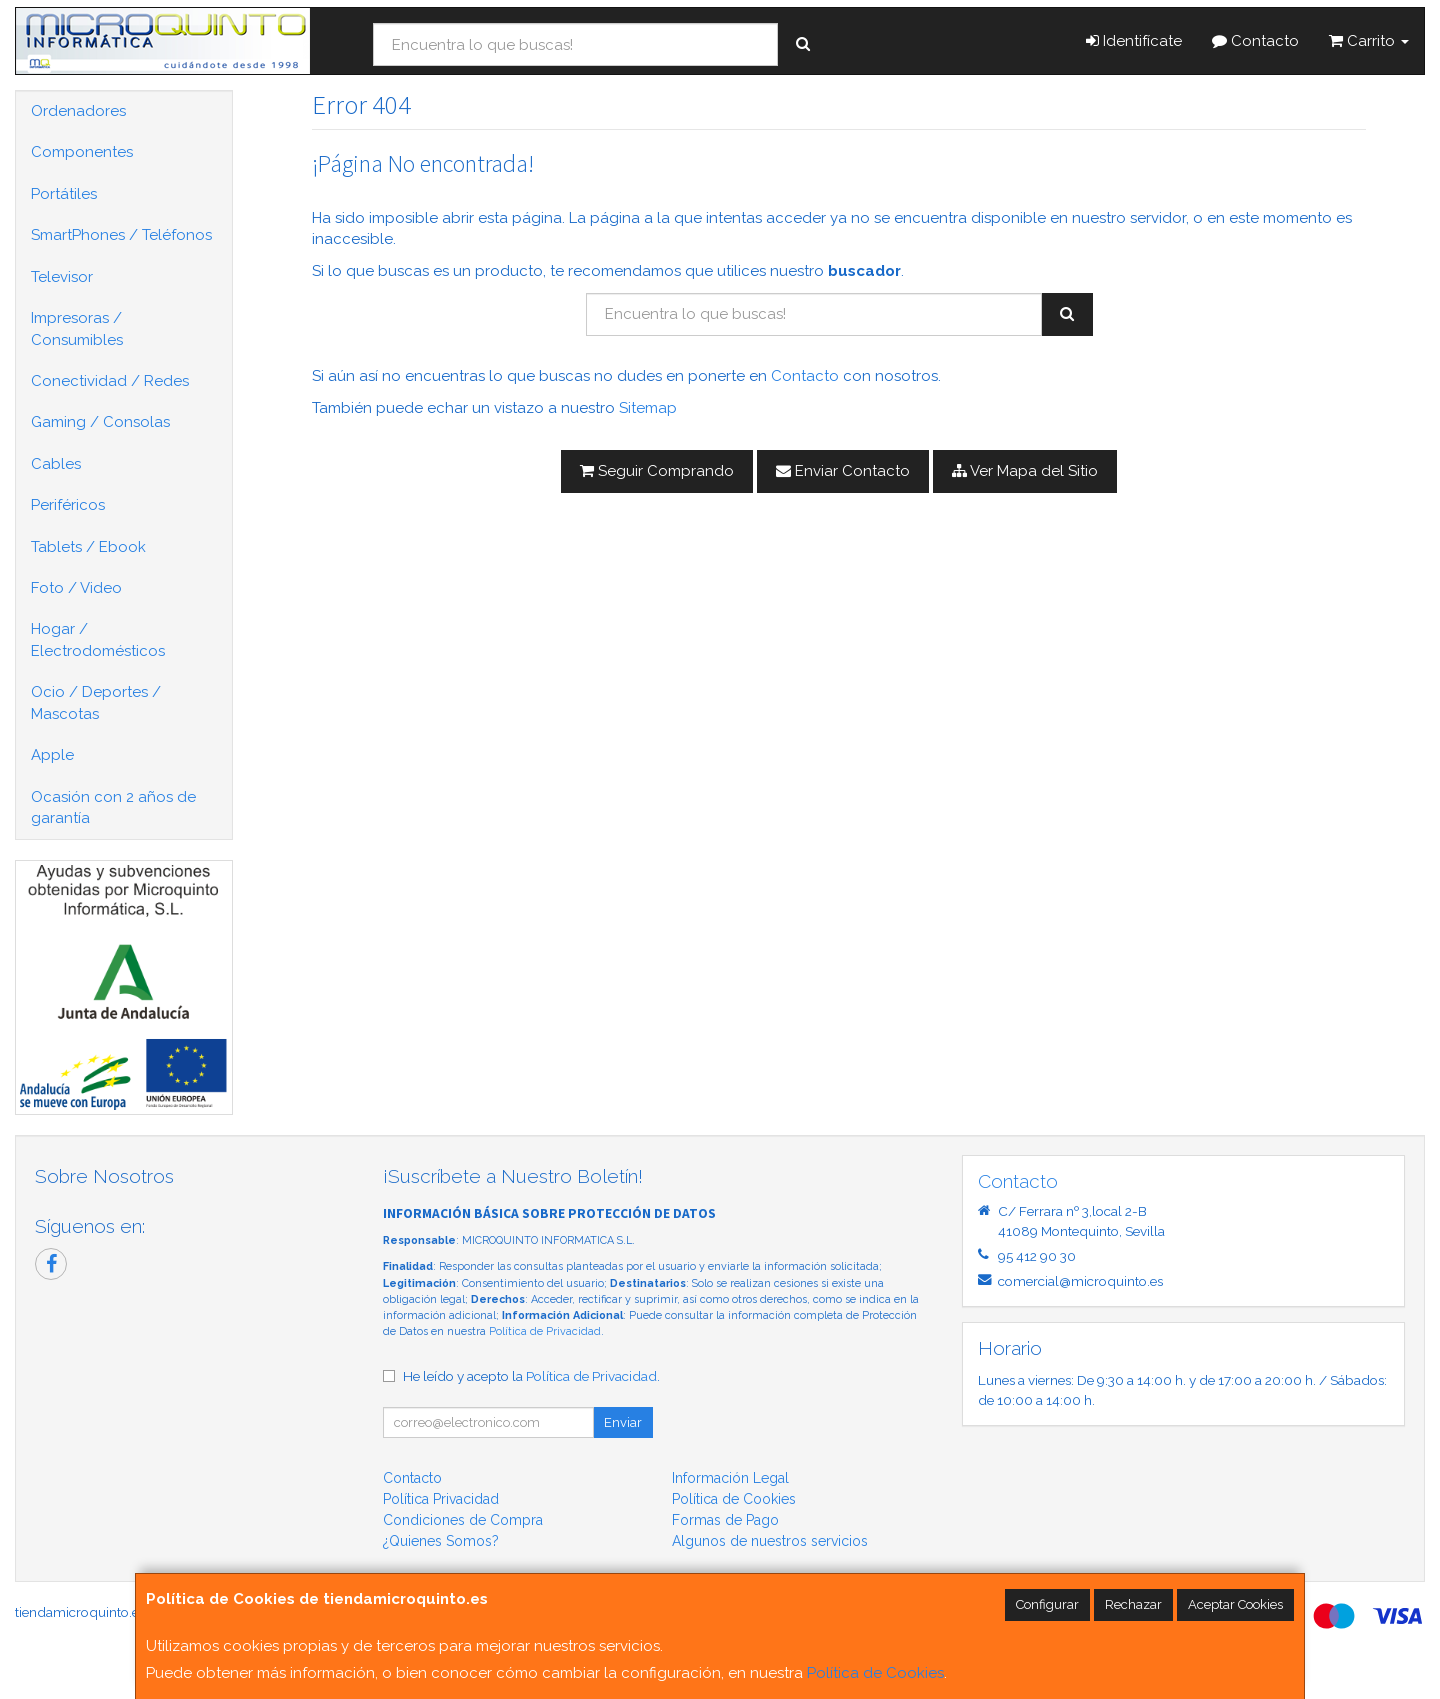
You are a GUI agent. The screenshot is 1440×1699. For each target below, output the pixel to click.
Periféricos (68, 505)
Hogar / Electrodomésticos (98, 639)
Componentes (82, 152)
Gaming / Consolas (100, 422)
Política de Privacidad (545, 1331)
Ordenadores (78, 111)
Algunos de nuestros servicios (770, 1541)
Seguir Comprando (657, 471)
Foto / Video (76, 588)
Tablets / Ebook (88, 547)
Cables (56, 464)
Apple (52, 755)
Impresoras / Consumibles (77, 328)
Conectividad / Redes (110, 381)
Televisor (62, 277)
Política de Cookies (875, 1673)
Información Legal (730, 1478)
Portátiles (64, 194)
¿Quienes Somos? (441, 1541)
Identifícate (1134, 41)
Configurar (1047, 1604)
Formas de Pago (725, 1520)
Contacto (1255, 41)
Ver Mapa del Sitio (1025, 471)
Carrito (1369, 41)
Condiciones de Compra (463, 1520)
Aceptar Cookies (1235, 1604)
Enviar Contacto (843, 471)
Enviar (623, 1422)
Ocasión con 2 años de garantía (113, 807)
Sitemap (648, 408)
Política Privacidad (441, 1499)
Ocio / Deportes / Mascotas (96, 702)
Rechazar (1133, 1604)
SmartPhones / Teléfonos (121, 235)
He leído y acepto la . (531, 1376)
